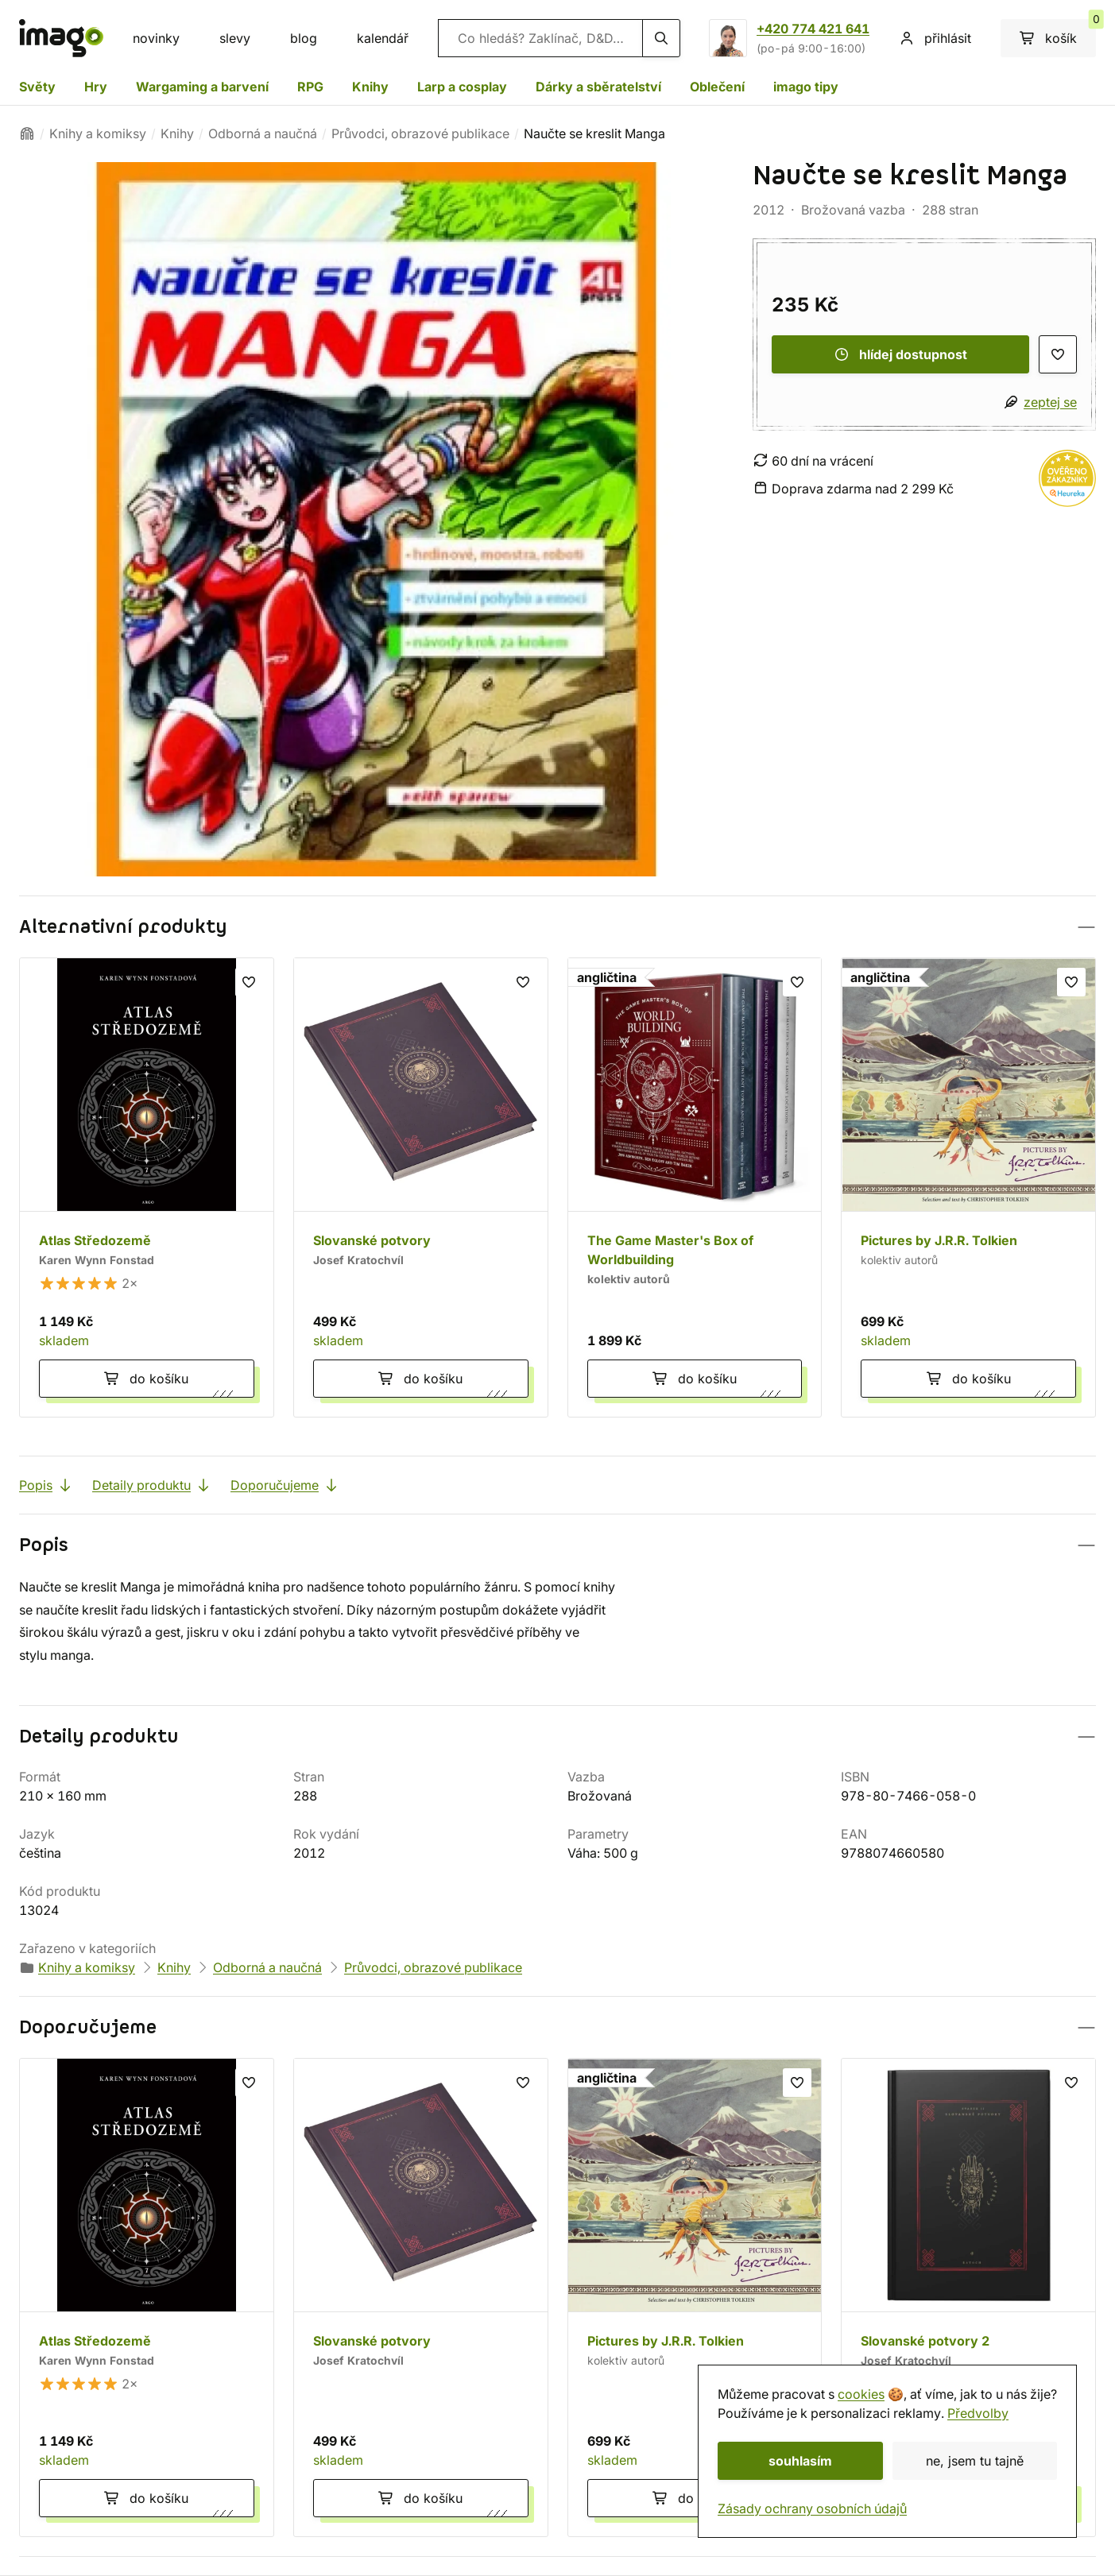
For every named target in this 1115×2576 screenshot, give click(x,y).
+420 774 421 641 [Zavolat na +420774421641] (813, 29)
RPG (310, 87)
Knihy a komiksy (97, 133)
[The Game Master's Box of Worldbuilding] (695, 1187)
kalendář (382, 38)
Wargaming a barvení (202, 87)
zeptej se (1050, 402)
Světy (37, 87)
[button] (557, 926)
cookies (861, 2394)
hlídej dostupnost (900, 354)
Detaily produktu (151, 1485)
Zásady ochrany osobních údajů (812, 2508)
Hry (95, 87)
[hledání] (661, 38)
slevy (234, 38)
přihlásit (935, 38)
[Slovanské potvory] (421, 1187)
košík (1058, 32)
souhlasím (800, 2461)
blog (303, 38)
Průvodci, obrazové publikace (420, 133)
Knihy (370, 87)
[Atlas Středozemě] (146, 1187)
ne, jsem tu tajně (975, 2461)
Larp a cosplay (462, 87)
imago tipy (805, 87)
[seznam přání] (1058, 354)
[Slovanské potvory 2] (968, 2297)
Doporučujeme (284, 1485)
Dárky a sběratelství (598, 87)
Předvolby (978, 2413)
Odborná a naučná (262, 133)
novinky (156, 38)
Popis (46, 1485)
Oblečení (717, 87)
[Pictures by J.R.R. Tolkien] (968, 1187)
